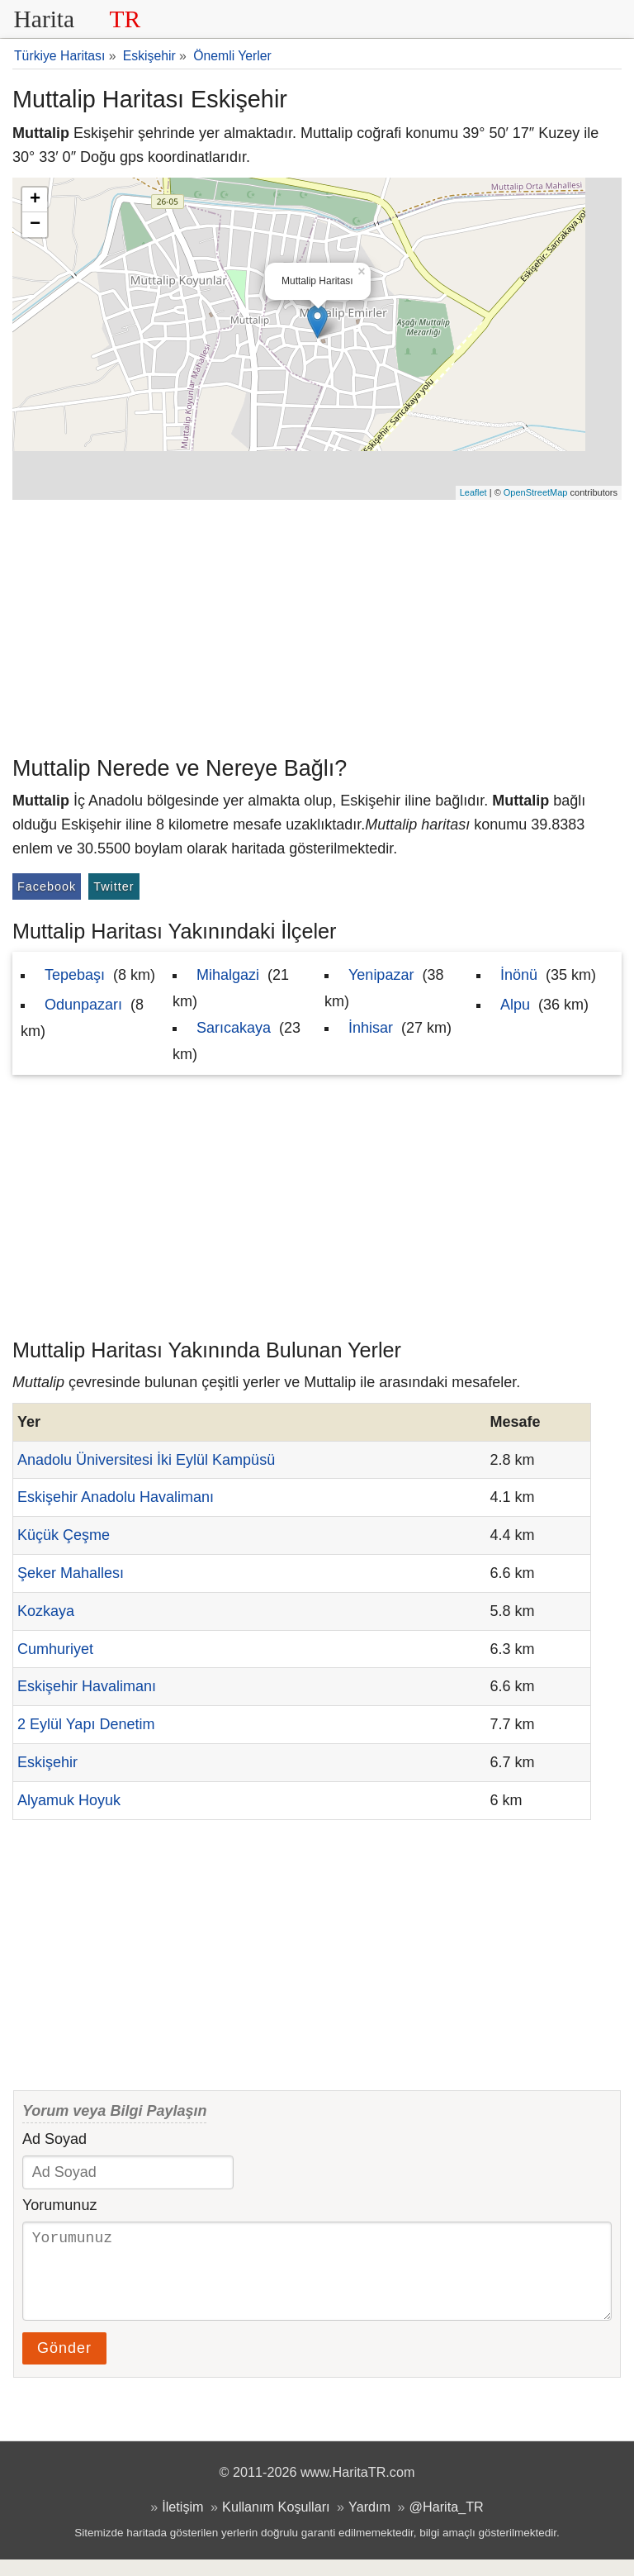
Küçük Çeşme (63, 1535)
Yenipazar (381, 975)
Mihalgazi (227, 975)
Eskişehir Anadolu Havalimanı (115, 1497)
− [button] (35, 224)
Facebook (46, 886)
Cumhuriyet (55, 1649)
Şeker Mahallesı (70, 1573)
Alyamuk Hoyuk (69, 1800)
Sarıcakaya (233, 1027)
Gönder (64, 2364)
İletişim (182, 2523)
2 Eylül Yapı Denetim (85, 1724)
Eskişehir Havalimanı (86, 1686)
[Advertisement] (317, 623)
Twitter (113, 886)
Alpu (515, 1004)
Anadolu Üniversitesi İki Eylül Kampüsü (146, 1460)
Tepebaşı (75, 975)
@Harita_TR (446, 2523)
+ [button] (35, 200)
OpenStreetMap (536, 492)
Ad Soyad (54, 2139)
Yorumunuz (59, 2205)
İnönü (518, 975)
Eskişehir (47, 1762)
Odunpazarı (83, 1004)
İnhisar (370, 1027)
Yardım (369, 2523)
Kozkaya (45, 1611)
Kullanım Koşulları (275, 2523)
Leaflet (473, 492)
